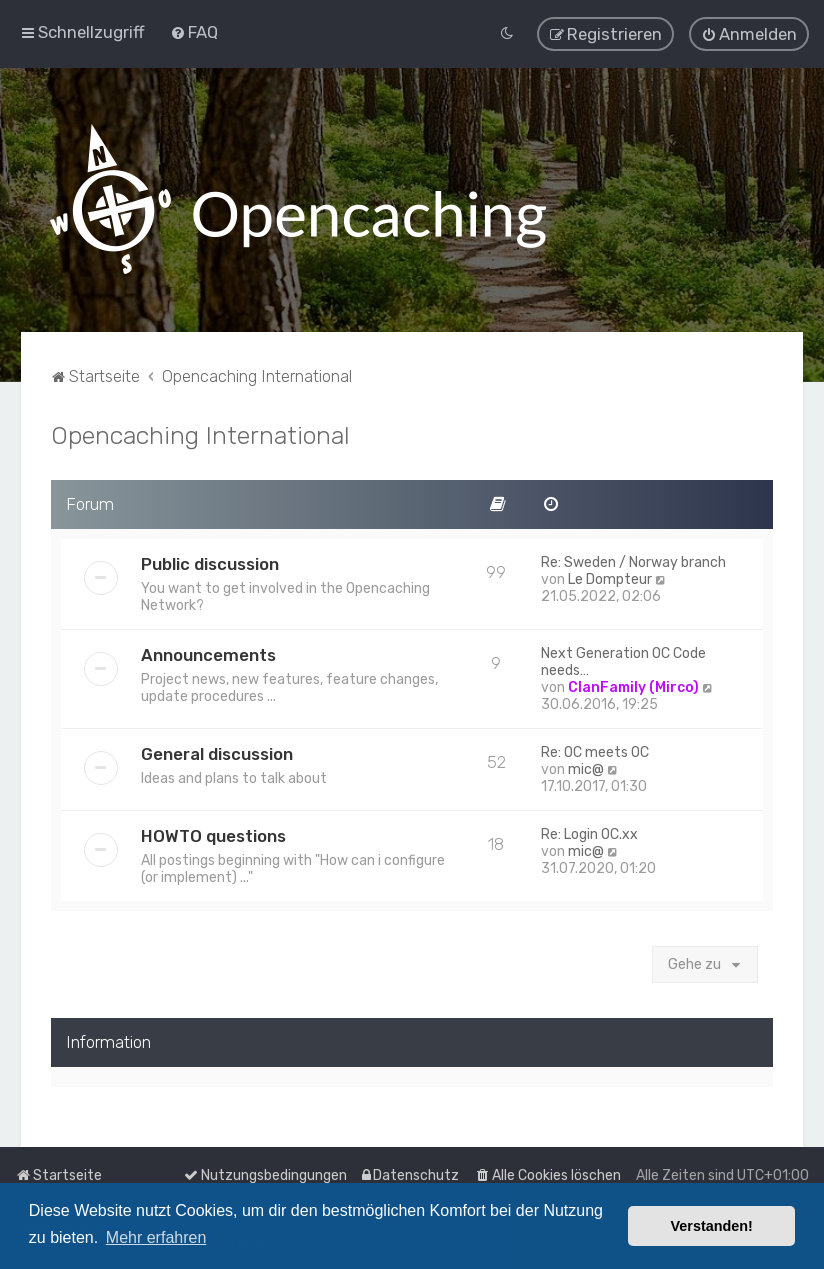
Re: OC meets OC (595, 751)
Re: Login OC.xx (589, 833)
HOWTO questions (213, 835)
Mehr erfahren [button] (156, 1237)
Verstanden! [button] (712, 1226)
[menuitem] (194, 32)
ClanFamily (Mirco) (633, 686)
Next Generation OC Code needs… (623, 661)
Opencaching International (200, 434)
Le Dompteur (610, 578)
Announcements (208, 654)
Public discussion (210, 563)
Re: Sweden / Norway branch (633, 561)
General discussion (217, 753)
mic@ (586, 768)
